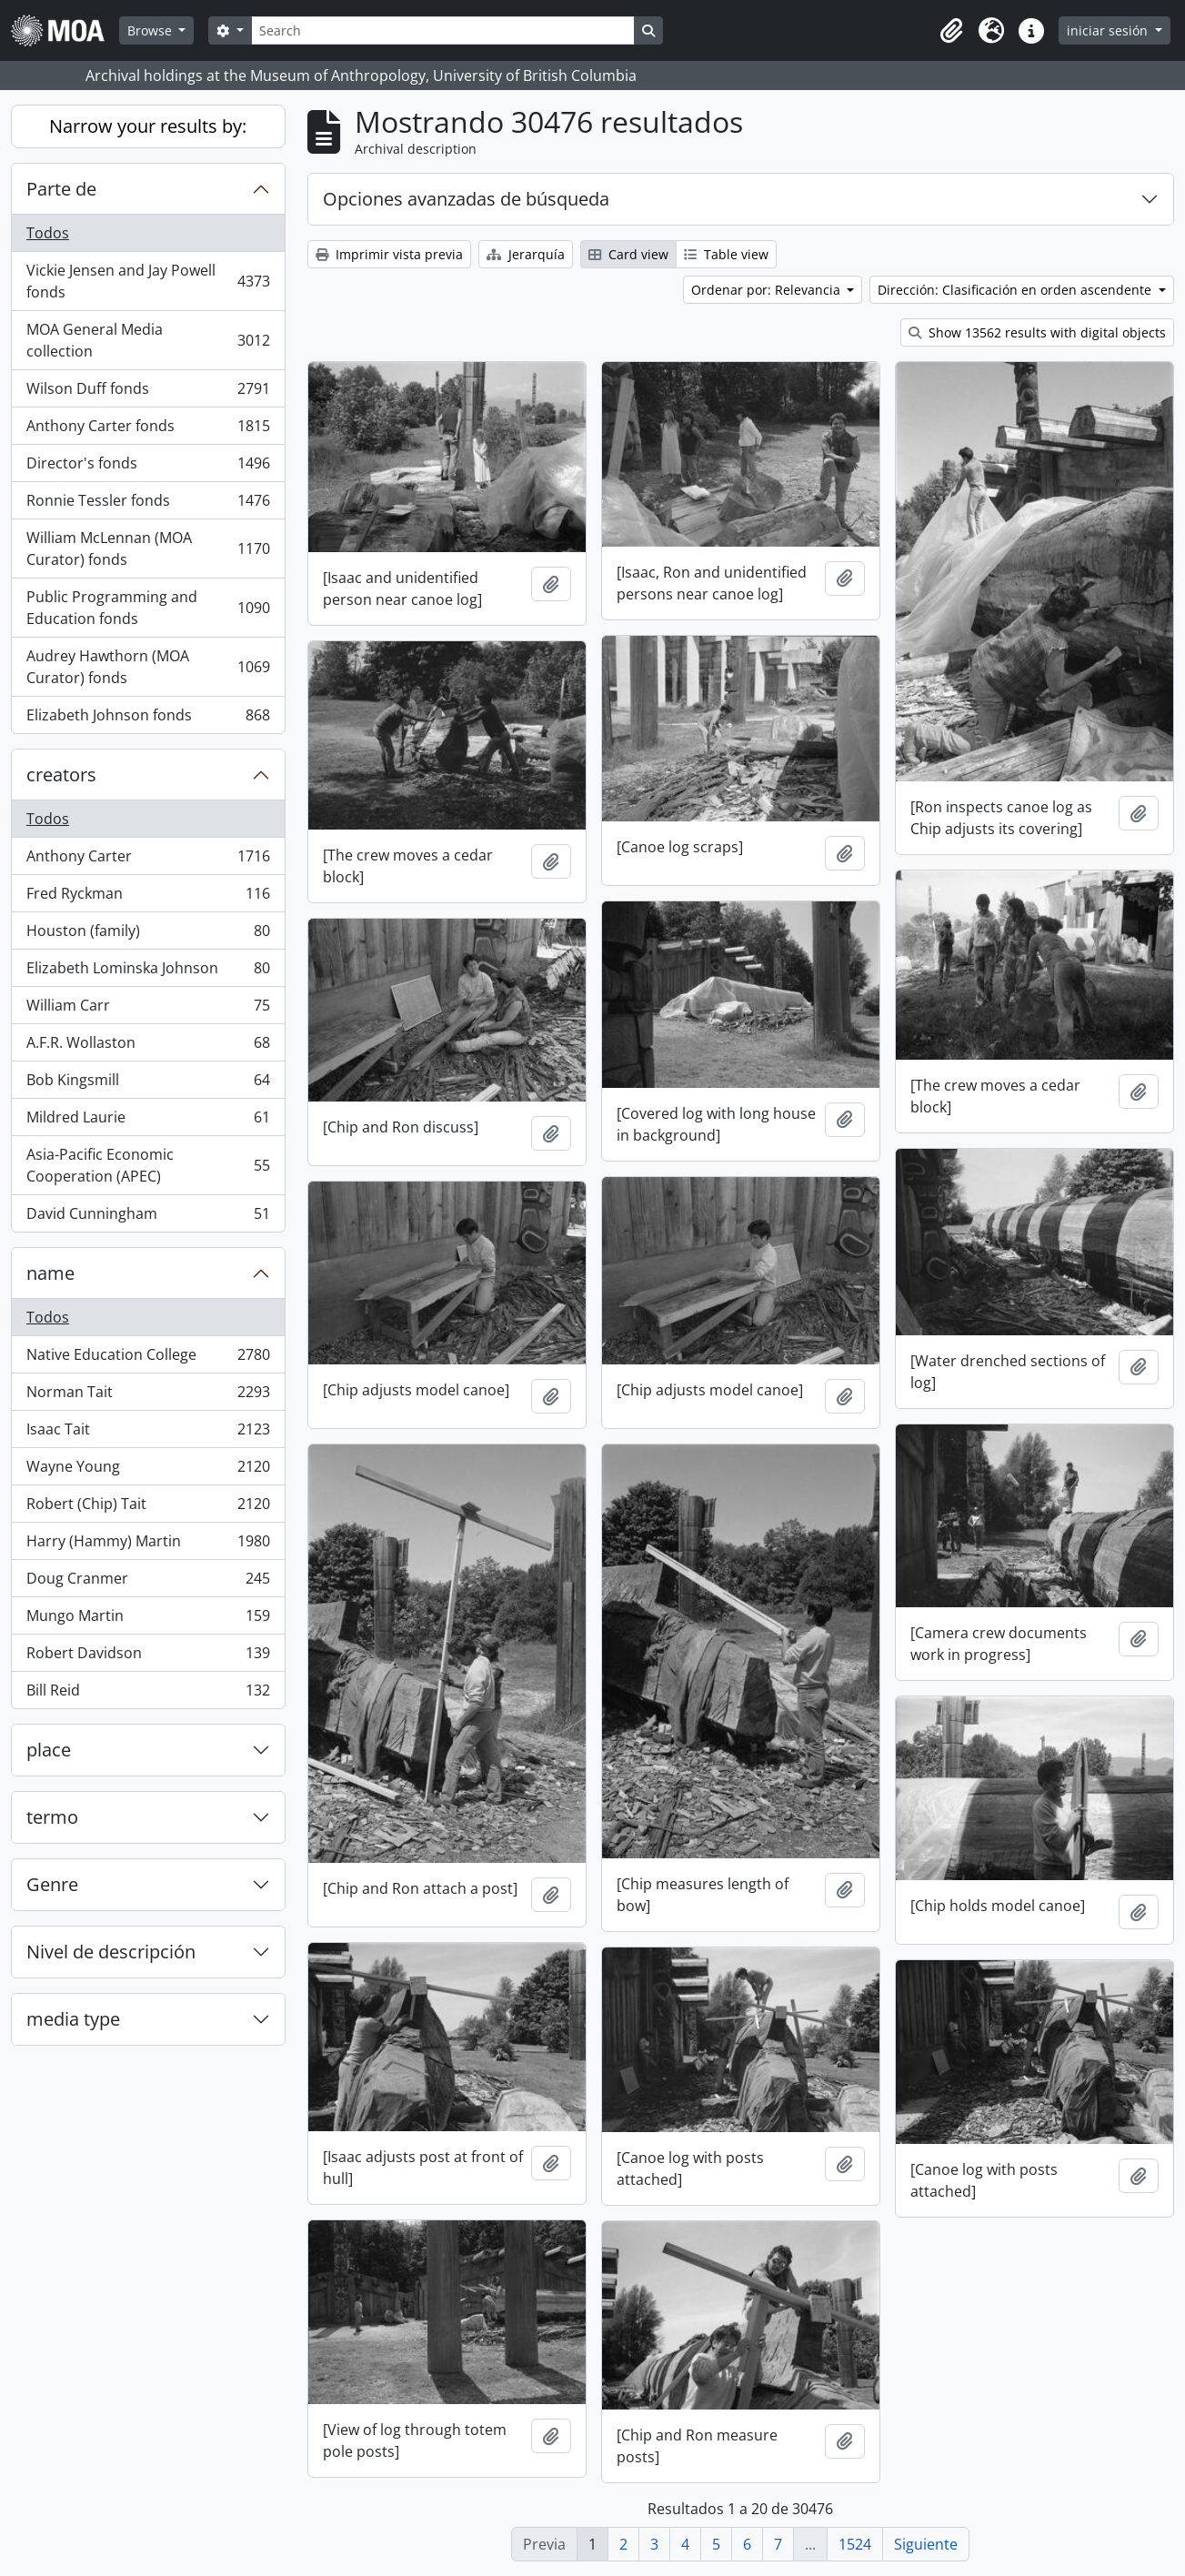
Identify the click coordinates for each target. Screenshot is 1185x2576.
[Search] (443, 30)
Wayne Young (147, 1470)
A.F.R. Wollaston (147, 1046)
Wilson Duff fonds (147, 392)
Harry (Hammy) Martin (147, 1545)
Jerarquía (526, 254)
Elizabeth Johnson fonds (147, 718)
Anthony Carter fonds (147, 430)
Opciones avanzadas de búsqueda (466, 198)
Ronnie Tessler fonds (147, 504)
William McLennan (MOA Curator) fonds (147, 548)
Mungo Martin (147, 1620)
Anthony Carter (147, 860)
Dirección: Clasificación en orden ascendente (1016, 289)
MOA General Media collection (147, 340)
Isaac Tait (147, 1433)
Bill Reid (147, 1693)
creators (61, 774)
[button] (951, 31)
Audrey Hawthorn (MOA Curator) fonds (147, 667)
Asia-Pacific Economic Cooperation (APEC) (147, 1165)
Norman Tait (147, 1396)
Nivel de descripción (111, 1951)
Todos (47, 233)
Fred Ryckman (147, 897)
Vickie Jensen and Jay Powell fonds (147, 281)
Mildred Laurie (147, 1121)
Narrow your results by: (147, 126)
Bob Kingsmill (147, 1084)
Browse (151, 30)
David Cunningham (147, 1217)
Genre (52, 1884)
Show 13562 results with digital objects (1037, 332)
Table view (726, 254)
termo (52, 1817)
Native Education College (147, 1358)
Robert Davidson (147, 1657)
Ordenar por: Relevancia (767, 289)
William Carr (147, 1009)
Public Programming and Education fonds (147, 608)
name (50, 1273)
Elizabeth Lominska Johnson (147, 972)
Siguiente (926, 2544)
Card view (628, 254)
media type (73, 2019)
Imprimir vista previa (389, 254)
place (48, 1749)
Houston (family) (147, 935)
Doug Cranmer (147, 1582)
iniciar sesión (1109, 30)
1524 (855, 2544)
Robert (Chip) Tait (147, 1508)
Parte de (61, 188)
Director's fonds (147, 467)
